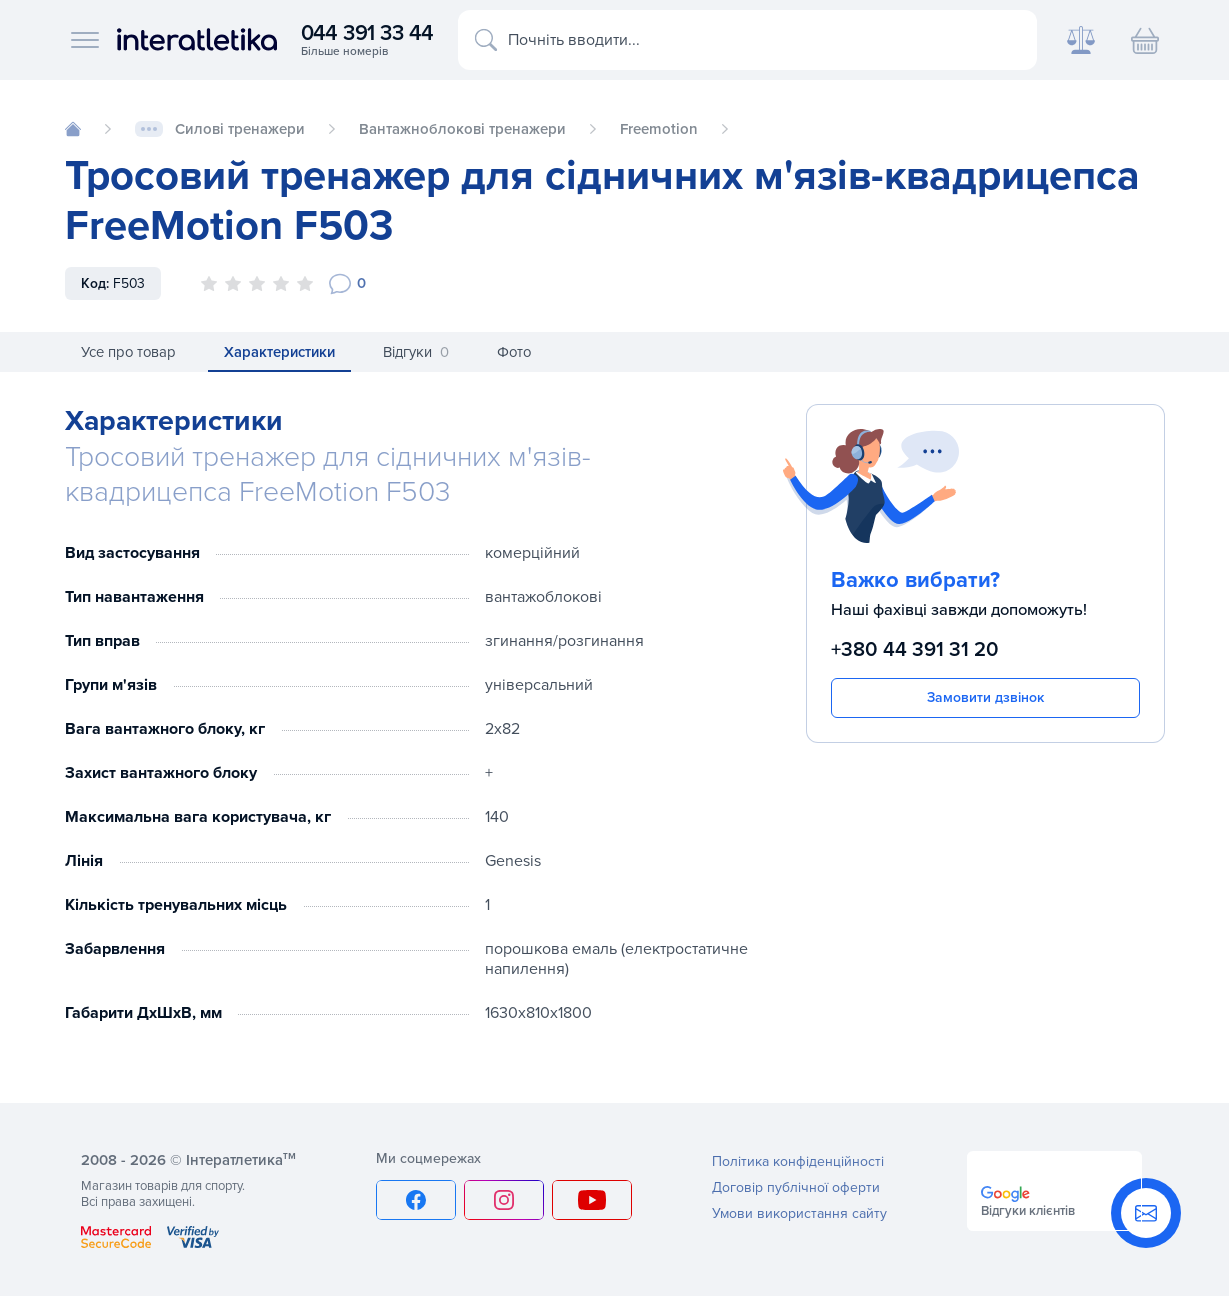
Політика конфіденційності (798, 1161)
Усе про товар (128, 352)
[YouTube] (592, 1200)
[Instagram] (504, 1200)
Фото (514, 352)
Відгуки (416, 352)
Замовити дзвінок (985, 697)
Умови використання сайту (799, 1213)
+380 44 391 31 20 (915, 649)
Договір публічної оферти (796, 1187)
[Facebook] (416, 1200)
